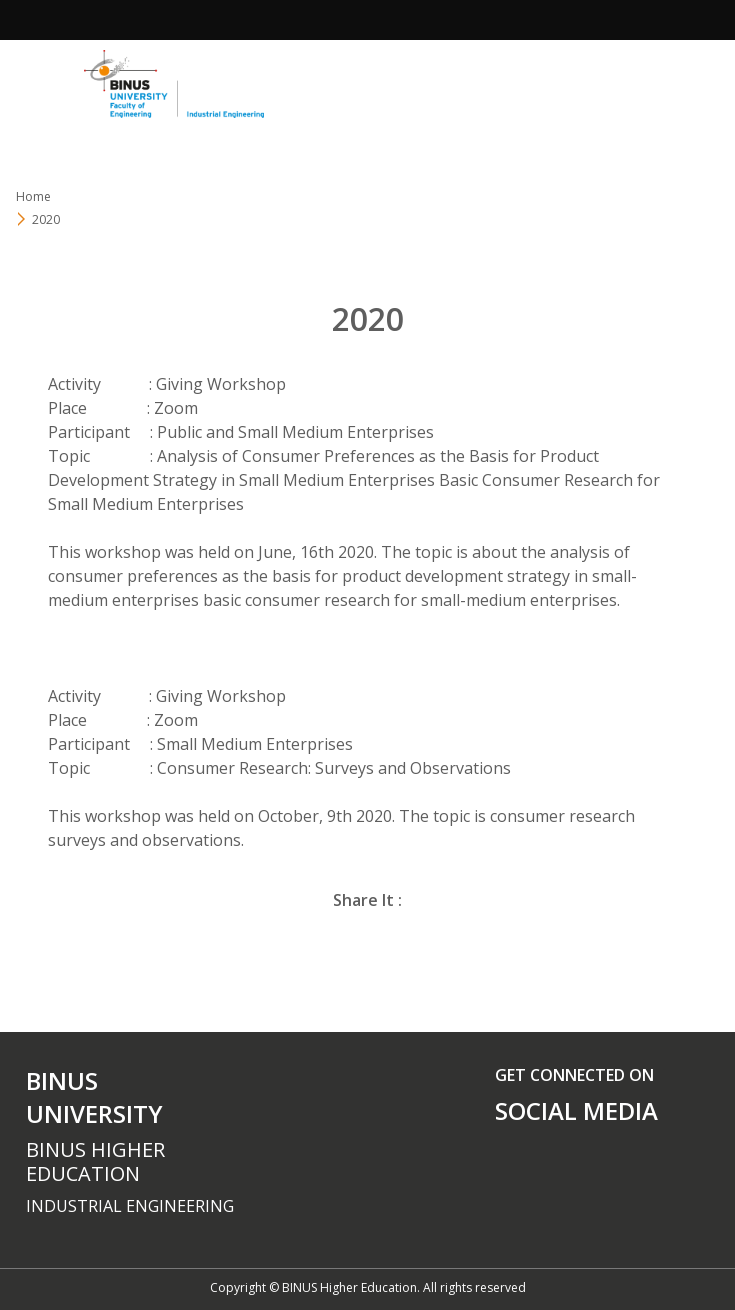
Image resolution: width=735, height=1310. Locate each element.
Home (33, 196)
